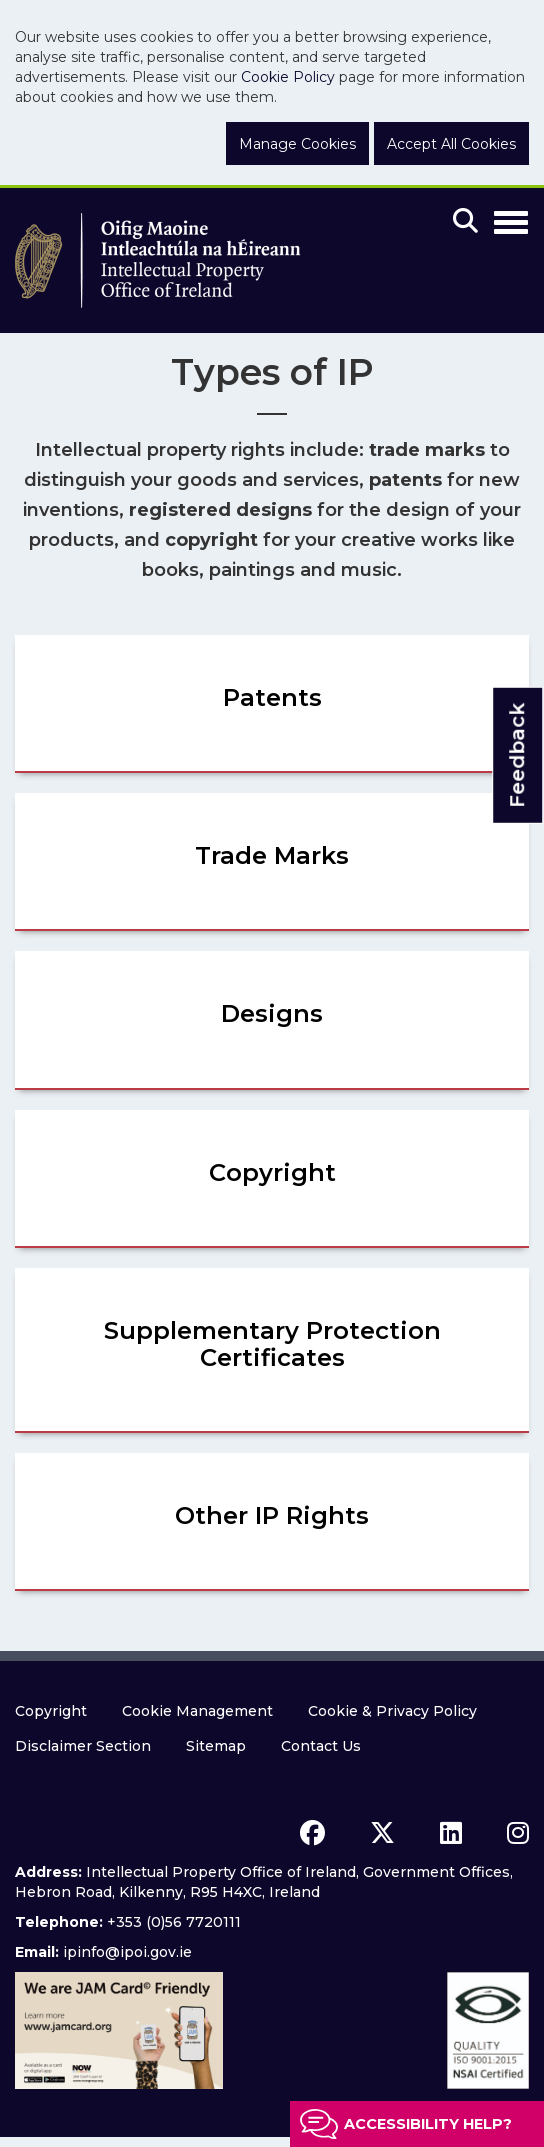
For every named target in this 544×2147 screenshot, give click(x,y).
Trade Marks (272, 855)
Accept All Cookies (451, 144)
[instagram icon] (518, 1833)
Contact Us (321, 1746)
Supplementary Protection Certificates (272, 1343)
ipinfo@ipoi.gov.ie (127, 1952)
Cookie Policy (288, 77)
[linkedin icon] (451, 1833)
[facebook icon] (312, 1833)
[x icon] (382, 1833)
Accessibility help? (428, 2124)
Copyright (272, 1172)
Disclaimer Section (83, 1746)
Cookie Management (197, 1711)
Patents (272, 697)
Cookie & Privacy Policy (392, 1711)
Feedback (517, 755)
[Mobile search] (465, 222)
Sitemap (216, 1746)
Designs (272, 1013)
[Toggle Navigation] (511, 219)
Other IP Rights (272, 1515)
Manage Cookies (297, 144)
